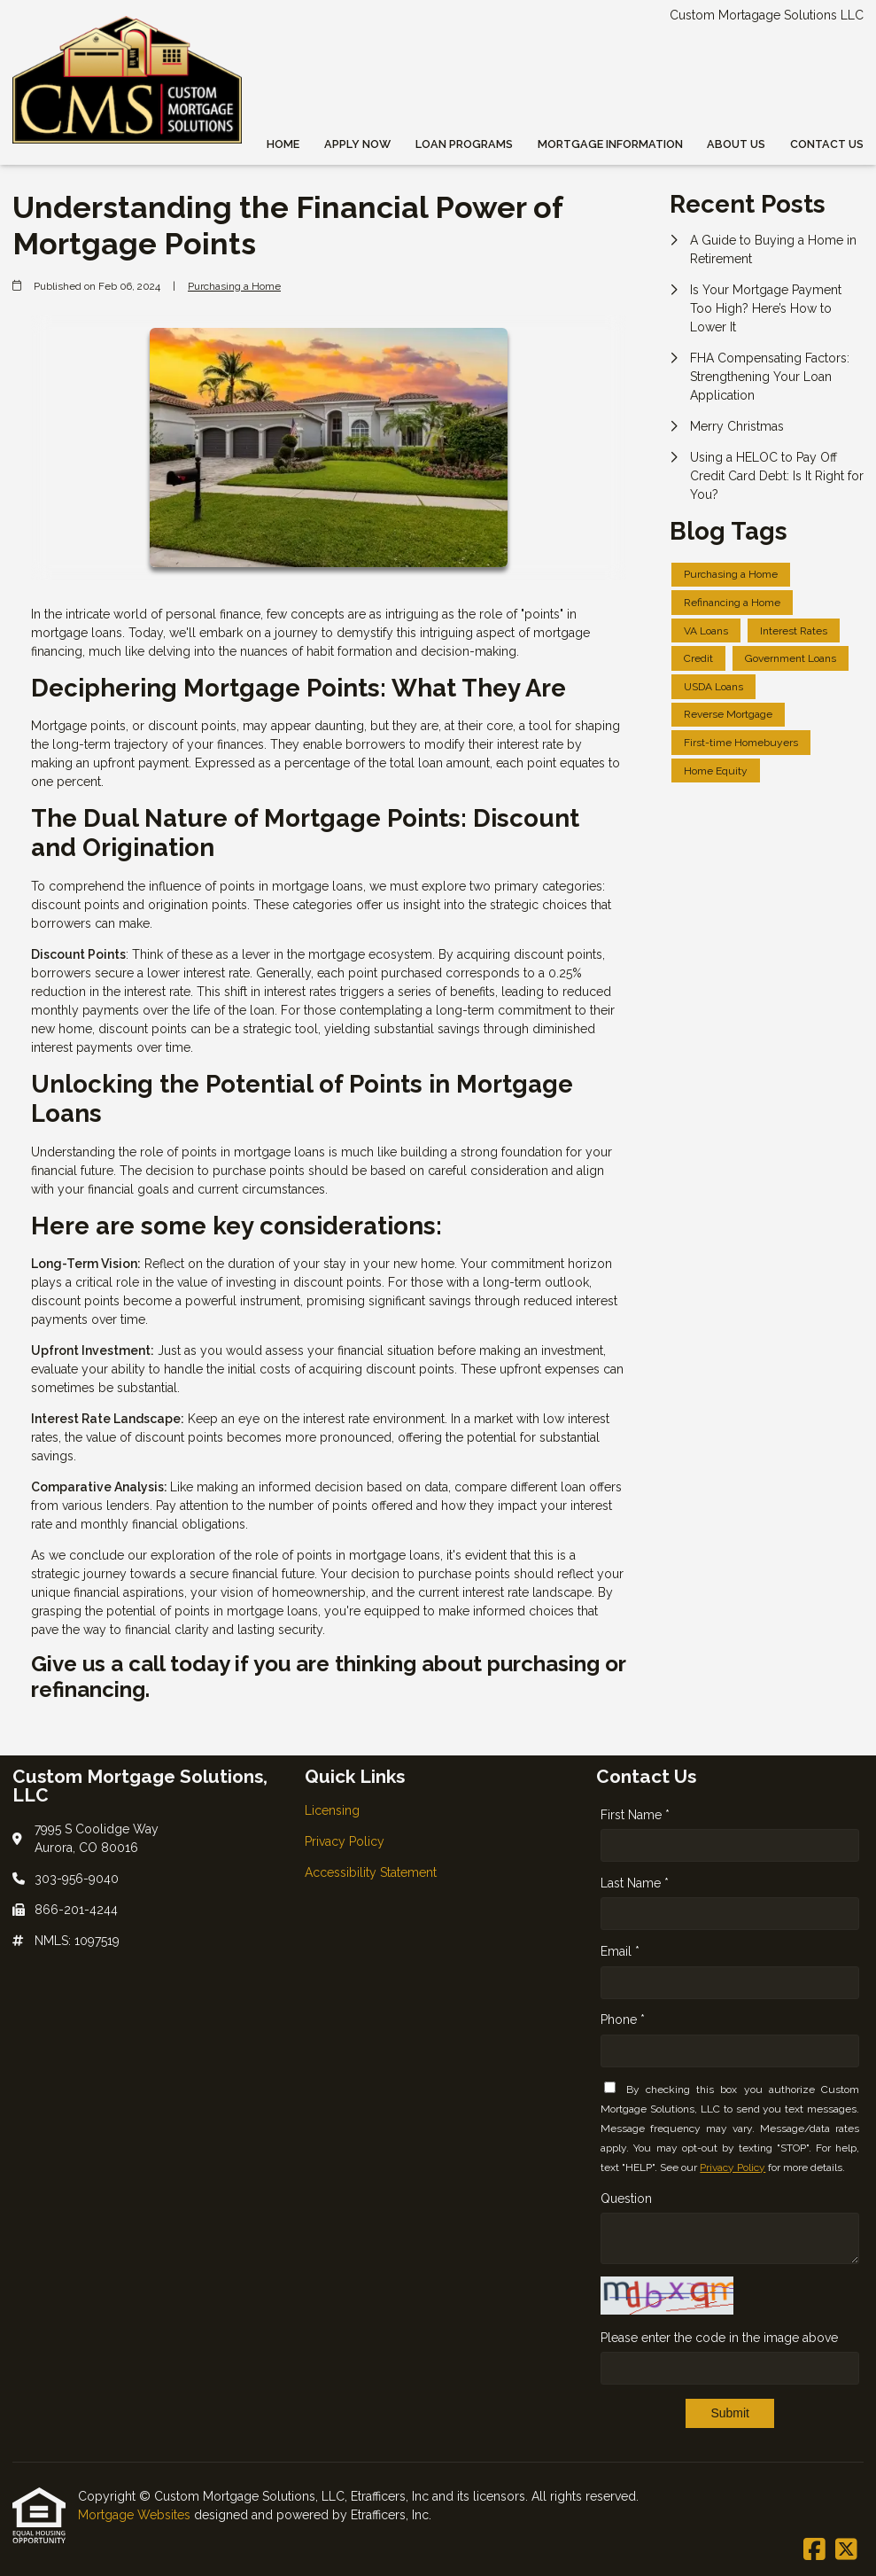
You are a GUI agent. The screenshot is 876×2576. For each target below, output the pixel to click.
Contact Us (827, 144)
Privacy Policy (732, 2167)
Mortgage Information (610, 144)
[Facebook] (814, 2550)
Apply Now (357, 144)
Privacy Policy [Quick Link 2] (344, 1841)
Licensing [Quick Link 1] (332, 1810)
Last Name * (635, 1883)
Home (283, 144)
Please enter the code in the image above (719, 2338)
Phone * (623, 2019)
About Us (736, 144)
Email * (620, 1951)
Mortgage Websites (136, 2515)
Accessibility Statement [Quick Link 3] (371, 1872)
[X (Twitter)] (846, 2550)
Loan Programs (464, 144)
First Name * (635, 1815)
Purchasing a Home (234, 286)
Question (626, 2198)
